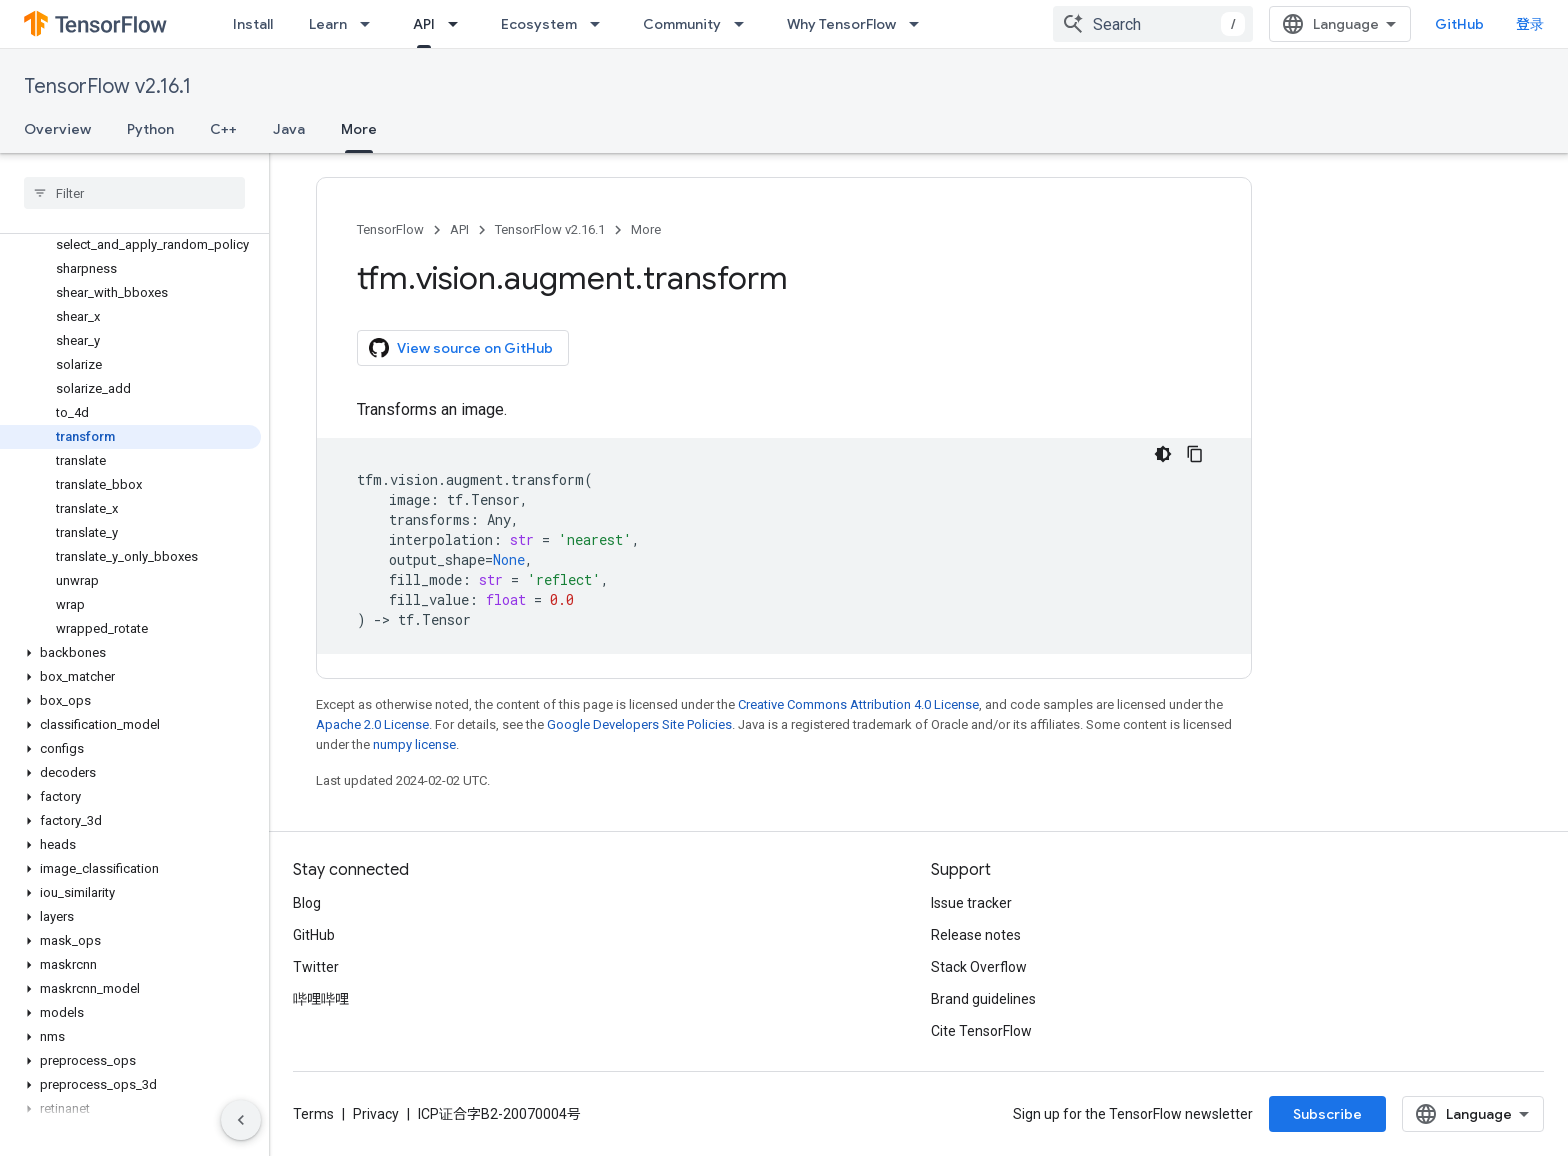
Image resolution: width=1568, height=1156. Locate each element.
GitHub (1459, 24)
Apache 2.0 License (372, 724)
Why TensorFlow (841, 24)
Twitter (316, 967)
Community (682, 24)
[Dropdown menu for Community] (745, 24)
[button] (130, 653)
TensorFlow (390, 229)
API (459, 229)
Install (253, 24)
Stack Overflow (979, 967)
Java (289, 129)
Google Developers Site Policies (639, 724)
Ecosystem (539, 24)
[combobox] (1153, 24)
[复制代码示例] (1195, 454)
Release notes (976, 935)
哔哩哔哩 (321, 999)
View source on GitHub (461, 348)
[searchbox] (134, 193)
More (646, 229)
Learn (328, 24)
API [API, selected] (424, 24)
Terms (313, 1114)
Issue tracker (971, 903)
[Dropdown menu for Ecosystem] (601, 24)
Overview (57, 129)
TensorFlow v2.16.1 (107, 86)
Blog (307, 903)
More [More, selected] (359, 129)
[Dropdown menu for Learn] (371, 24)
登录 (1530, 24)
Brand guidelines (983, 999)
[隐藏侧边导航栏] (241, 1120)
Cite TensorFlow (981, 1031)
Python (150, 129)
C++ (223, 129)
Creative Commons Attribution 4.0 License (858, 704)
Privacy (376, 1114)
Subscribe (1327, 1114)
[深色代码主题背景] (1163, 454)
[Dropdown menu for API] (459, 24)
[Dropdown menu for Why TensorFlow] (920, 24)
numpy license (414, 744)
